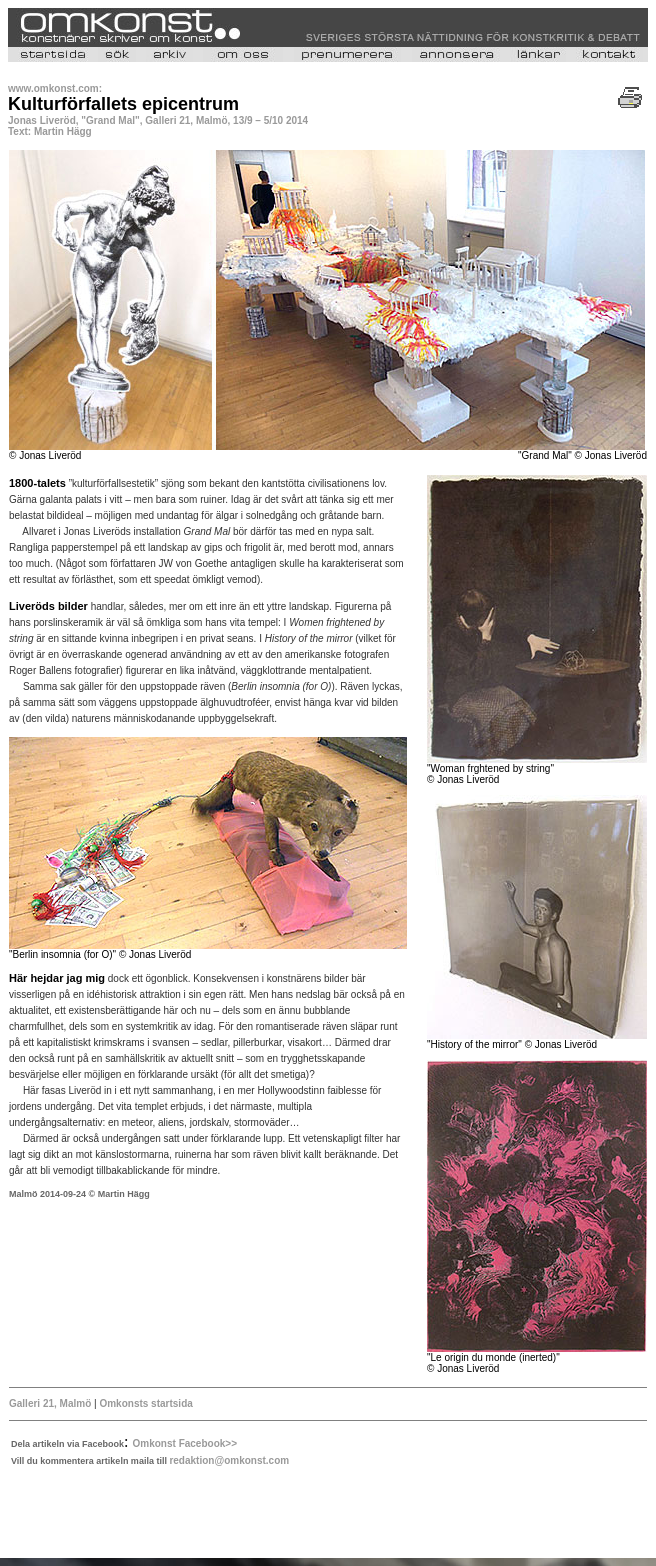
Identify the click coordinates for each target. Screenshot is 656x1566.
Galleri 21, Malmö (51, 1403)
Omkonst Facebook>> (185, 1443)
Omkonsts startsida (145, 1403)
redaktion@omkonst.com (229, 1460)
